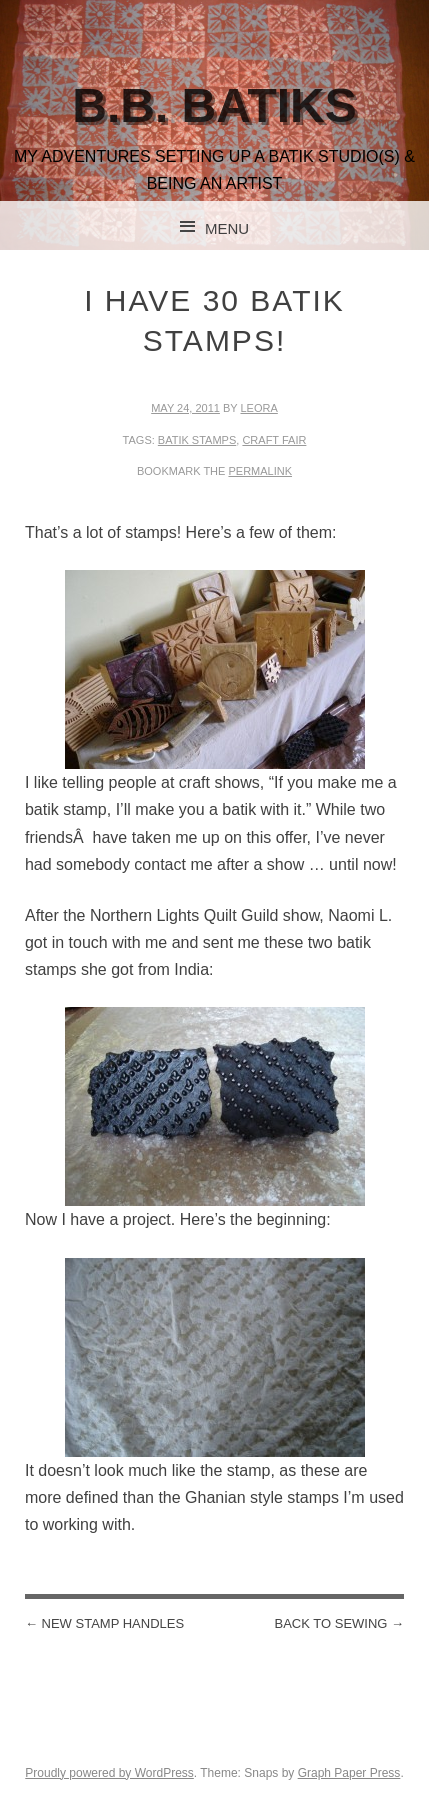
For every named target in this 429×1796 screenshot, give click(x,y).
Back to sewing (340, 1623)
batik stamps (197, 440)
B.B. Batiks (214, 105)
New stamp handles (104, 1623)
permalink (260, 471)
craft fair (274, 440)
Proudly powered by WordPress (109, 1773)
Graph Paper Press (349, 1773)
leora (259, 408)
